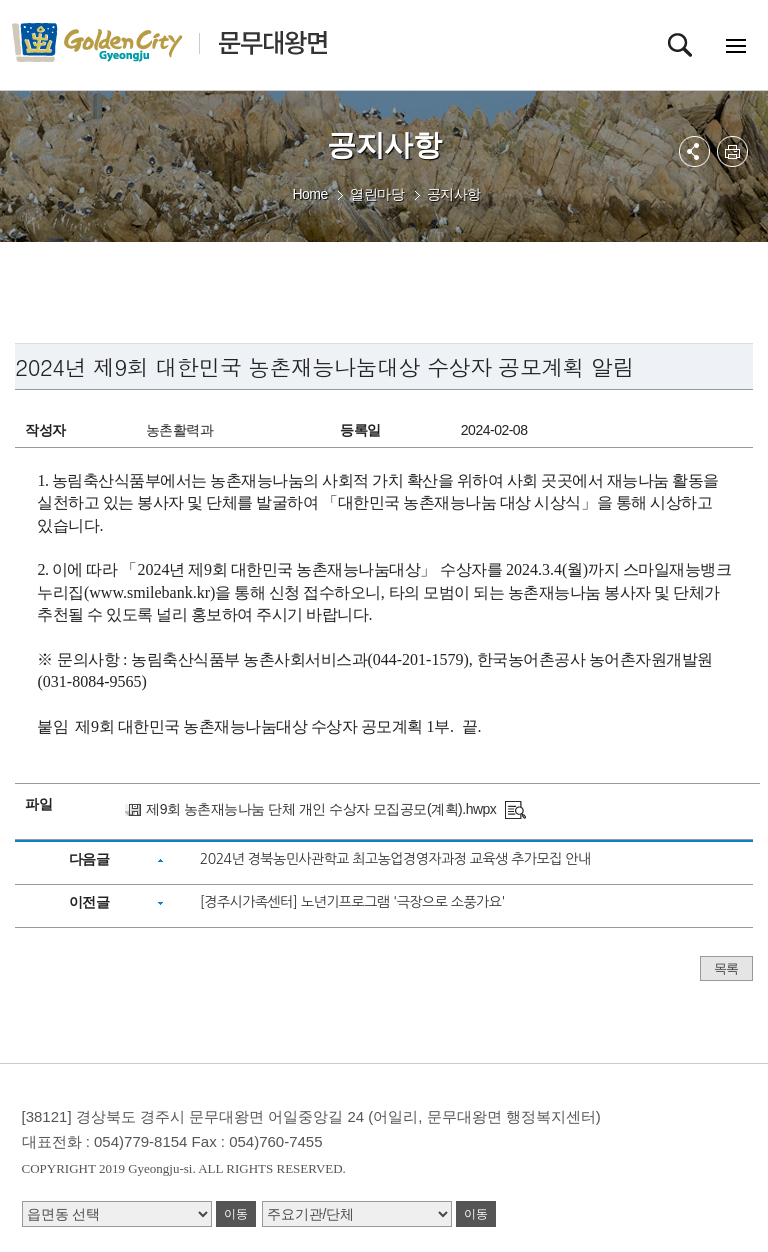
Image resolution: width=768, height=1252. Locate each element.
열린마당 (377, 194)
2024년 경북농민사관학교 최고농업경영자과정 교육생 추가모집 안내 (395, 859)
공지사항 (454, 194)
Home (309, 194)
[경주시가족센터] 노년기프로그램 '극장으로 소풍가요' (352, 902)
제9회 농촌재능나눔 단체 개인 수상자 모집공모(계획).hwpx (321, 809)
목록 (726, 968)
